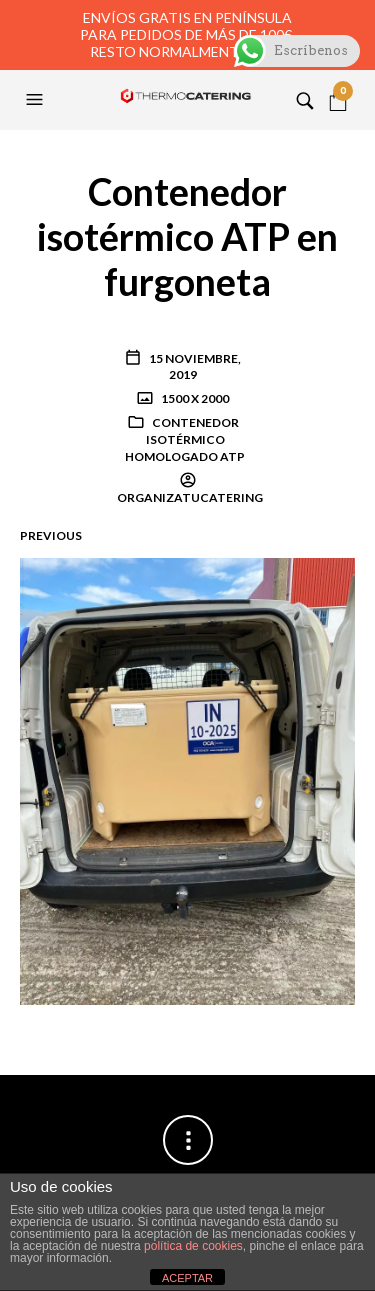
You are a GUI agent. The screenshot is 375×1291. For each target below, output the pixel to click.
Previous (51, 535)
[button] (37, 100)
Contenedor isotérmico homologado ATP (185, 439)
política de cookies (193, 1246)
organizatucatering (190, 497)
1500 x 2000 (194, 398)
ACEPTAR (187, 1278)
